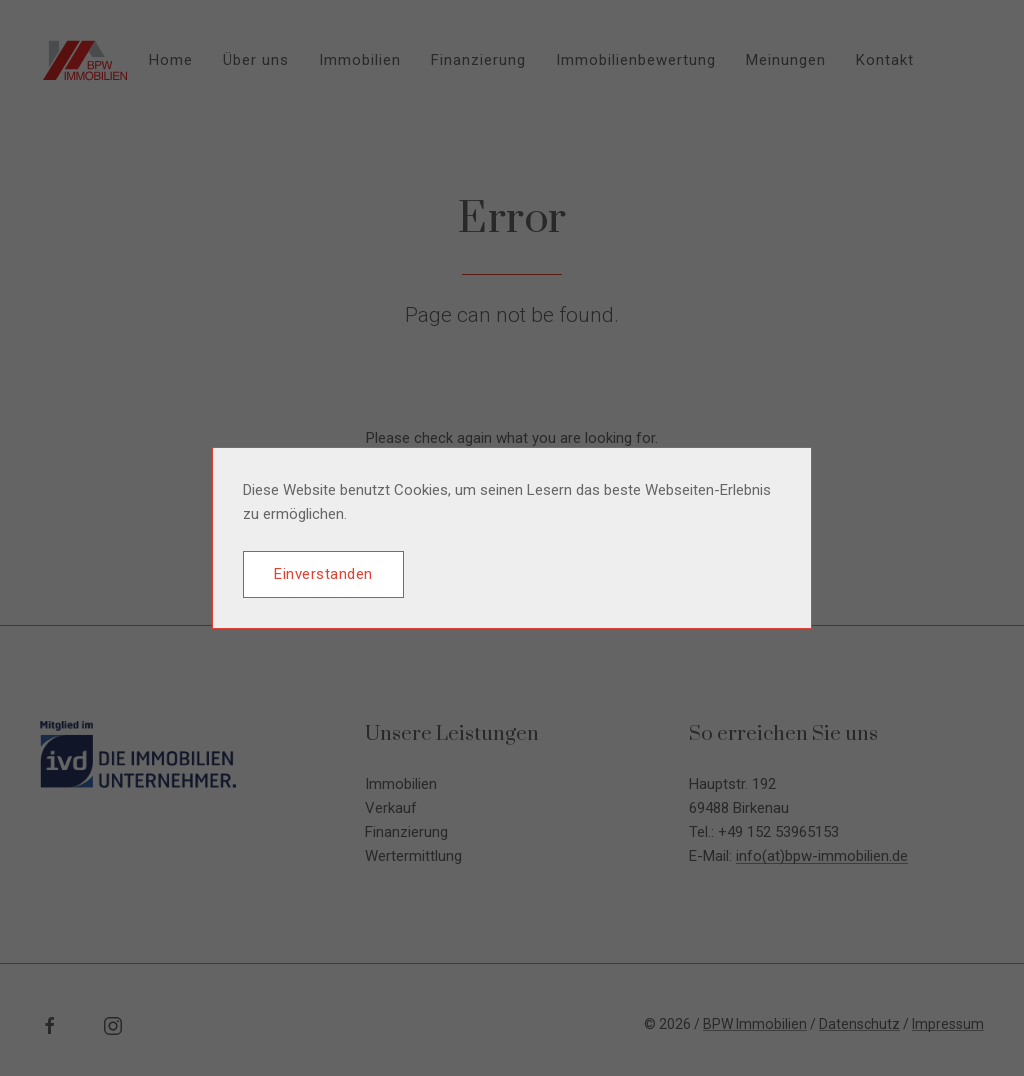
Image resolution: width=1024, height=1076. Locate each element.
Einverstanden (323, 574)
